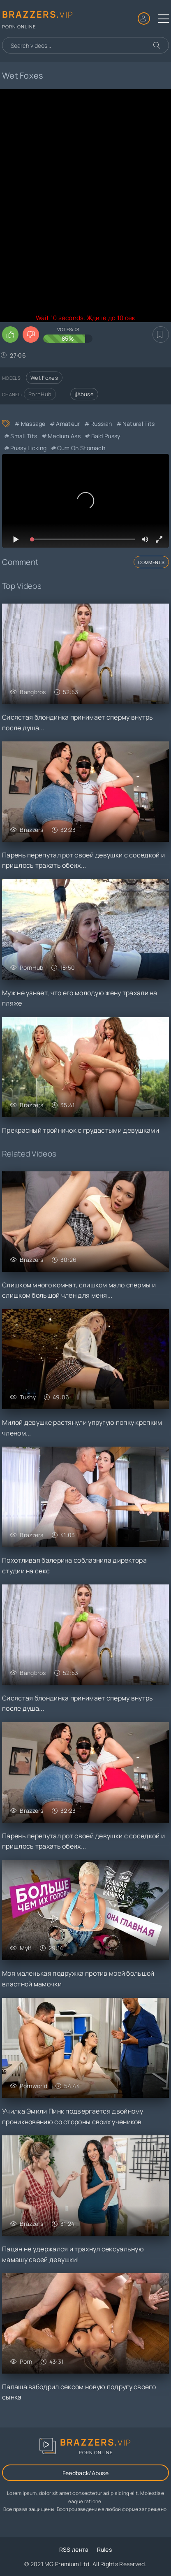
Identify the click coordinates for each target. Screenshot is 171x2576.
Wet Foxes (44, 377)
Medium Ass (64, 436)
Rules (104, 2549)
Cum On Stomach (81, 448)
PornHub (39, 394)
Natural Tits (138, 423)
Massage (33, 423)
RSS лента (74, 2549)
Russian (101, 423)
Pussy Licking (28, 448)
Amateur (68, 423)
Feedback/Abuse (85, 2473)
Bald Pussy (105, 436)
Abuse (84, 394)
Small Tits (23, 436)
